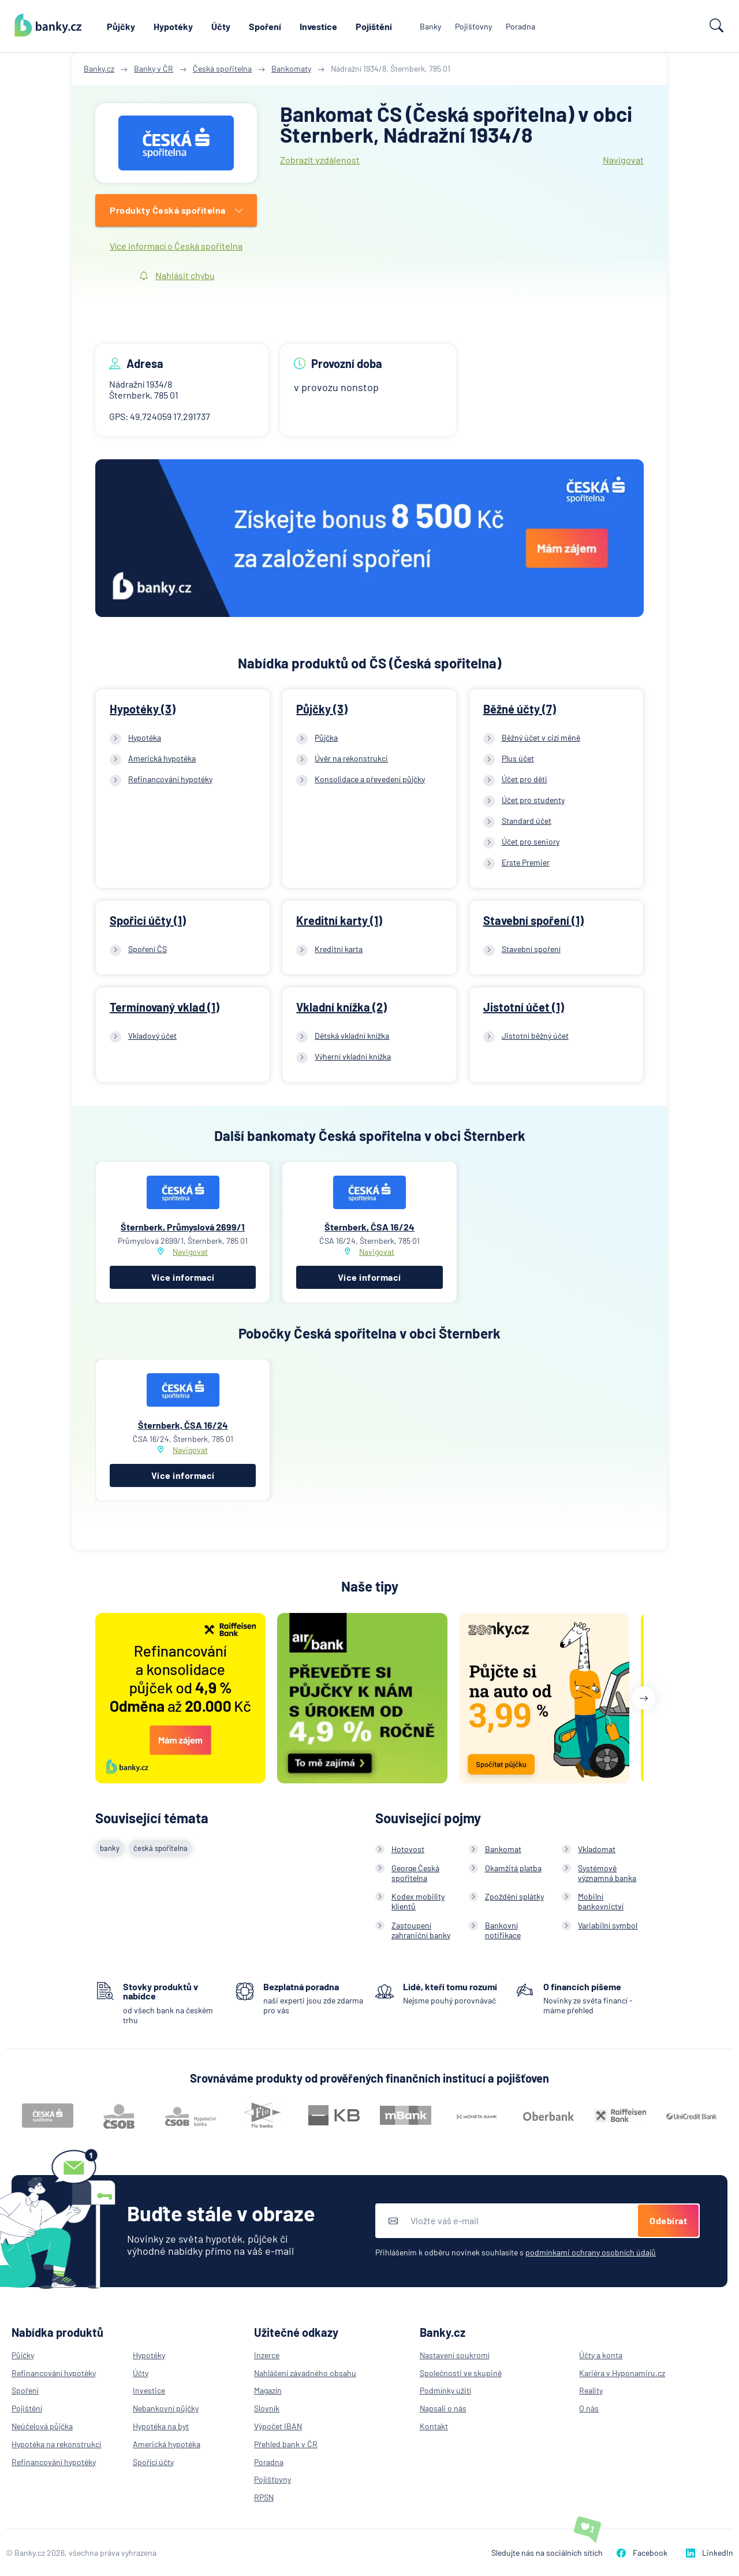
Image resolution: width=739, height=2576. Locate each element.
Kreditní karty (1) (339, 920)
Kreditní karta (339, 949)
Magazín (268, 2390)
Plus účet (518, 758)
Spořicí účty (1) (148, 920)
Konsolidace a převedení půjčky (370, 779)
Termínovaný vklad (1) (164, 1007)
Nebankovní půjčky (166, 2408)
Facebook (642, 2553)
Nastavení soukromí (455, 2355)
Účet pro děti (524, 779)
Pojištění (374, 26)
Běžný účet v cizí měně (541, 737)
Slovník (266, 2408)
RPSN (264, 2497)
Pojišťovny (473, 26)
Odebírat (668, 2220)
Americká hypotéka (162, 758)
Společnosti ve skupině (461, 2373)
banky (110, 1848)
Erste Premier (526, 862)
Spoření (265, 26)
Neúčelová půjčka (42, 2426)
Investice (318, 26)
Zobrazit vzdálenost (320, 159)
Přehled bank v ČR (286, 2444)
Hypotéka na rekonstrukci (57, 2444)
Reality (591, 2390)
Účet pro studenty (533, 800)
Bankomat (503, 1849)
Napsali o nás (443, 2408)
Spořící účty (153, 2462)
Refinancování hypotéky (170, 779)
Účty (220, 26)
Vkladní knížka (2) (341, 1007)
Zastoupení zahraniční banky (420, 1930)
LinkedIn (709, 2553)
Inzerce (266, 2355)
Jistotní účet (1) (523, 1007)
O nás (589, 2408)
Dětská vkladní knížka (352, 1035)
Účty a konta (600, 2355)
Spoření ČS (147, 949)
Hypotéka (144, 737)
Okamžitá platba (513, 1868)
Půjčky (121, 26)
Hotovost (407, 1849)
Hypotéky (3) (143, 709)
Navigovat (623, 159)
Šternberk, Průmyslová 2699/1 (183, 1226)
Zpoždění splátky (514, 1896)
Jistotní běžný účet (535, 1035)
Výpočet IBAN (278, 2426)
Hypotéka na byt (161, 2426)
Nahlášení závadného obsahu (305, 2373)
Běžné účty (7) (519, 709)
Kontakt (434, 2426)
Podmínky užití (445, 2390)
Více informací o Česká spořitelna (176, 245)
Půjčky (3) (322, 709)
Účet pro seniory (530, 841)
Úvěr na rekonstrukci (351, 758)
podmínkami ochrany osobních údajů (590, 2252)
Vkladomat (596, 1849)
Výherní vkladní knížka (353, 1056)
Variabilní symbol (607, 1925)
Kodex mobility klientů (418, 1901)
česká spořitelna (160, 1848)
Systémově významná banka (607, 1873)
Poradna (520, 26)
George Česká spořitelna (415, 1873)
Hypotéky (173, 26)
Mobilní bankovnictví (601, 1901)
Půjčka (326, 737)
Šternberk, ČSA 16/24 (369, 1226)
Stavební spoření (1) (533, 920)
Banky (430, 26)
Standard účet (526, 821)
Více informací (183, 1277)
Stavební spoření (531, 949)
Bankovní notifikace (503, 1930)
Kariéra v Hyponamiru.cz (622, 2373)
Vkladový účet (152, 1035)
